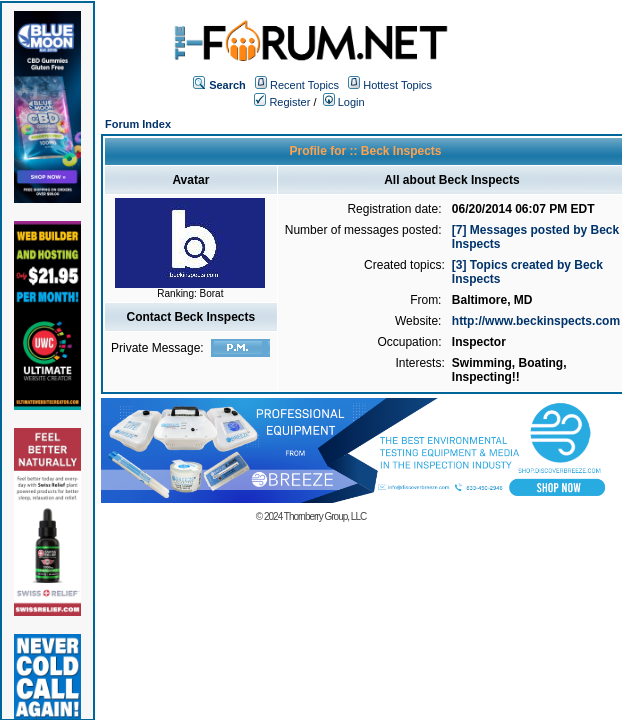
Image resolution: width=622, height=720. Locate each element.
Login (344, 102)
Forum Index (138, 124)
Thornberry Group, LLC (325, 516)
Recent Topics (304, 85)
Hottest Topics (397, 85)
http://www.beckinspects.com (536, 321)
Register (282, 102)
